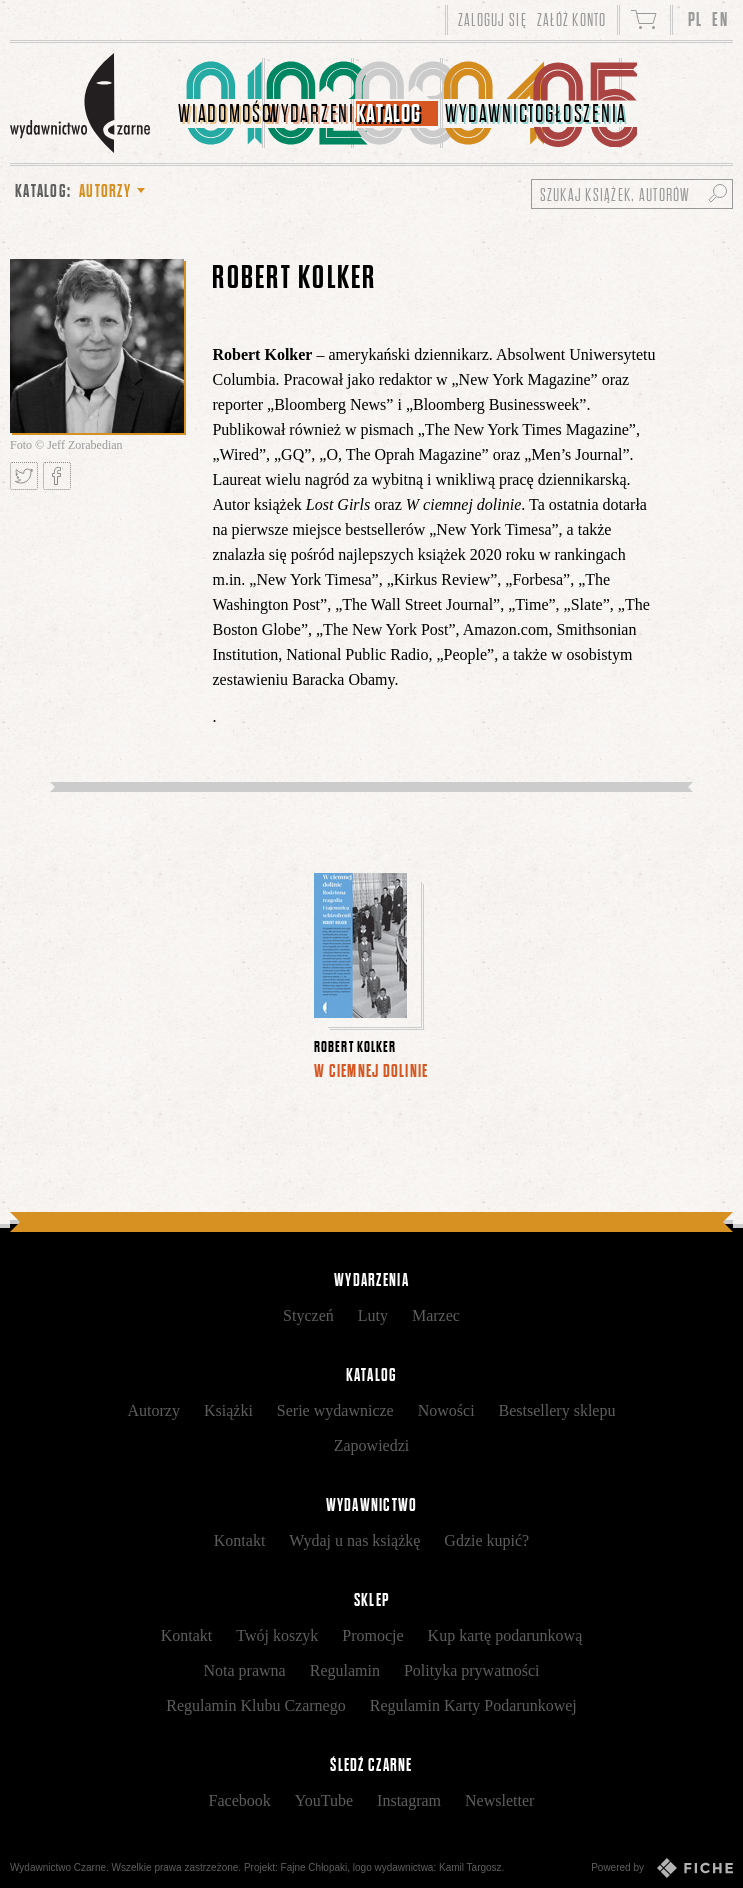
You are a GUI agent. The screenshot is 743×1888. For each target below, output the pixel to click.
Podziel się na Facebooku (57, 476)
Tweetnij (24, 476)
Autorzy (154, 1410)
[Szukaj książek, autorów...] (632, 194)
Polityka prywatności (472, 1670)
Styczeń (308, 1315)
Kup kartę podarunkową (505, 1635)
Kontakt (240, 1540)
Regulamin (345, 1670)
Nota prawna (245, 1670)
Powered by (662, 1868)
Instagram (409, 1800)
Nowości (446, 1410)
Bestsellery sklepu (557, 1410)
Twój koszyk (277, 1635)
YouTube (324, 1800)
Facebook (240, 1800)
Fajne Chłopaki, (315, 1867)
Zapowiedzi (372, 1445)
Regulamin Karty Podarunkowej (473, 1705)
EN (720, 19)
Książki (228, 1410)
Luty (373, 1315)
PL (695, 19)
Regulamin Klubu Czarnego (256, 1705)
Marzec (436, 1315)
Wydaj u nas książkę (354, 1540)
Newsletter (499, 1800)
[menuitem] (220, 103)
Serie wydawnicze (335, 1410)
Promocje (372, 1635)
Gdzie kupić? (486, 1540)
